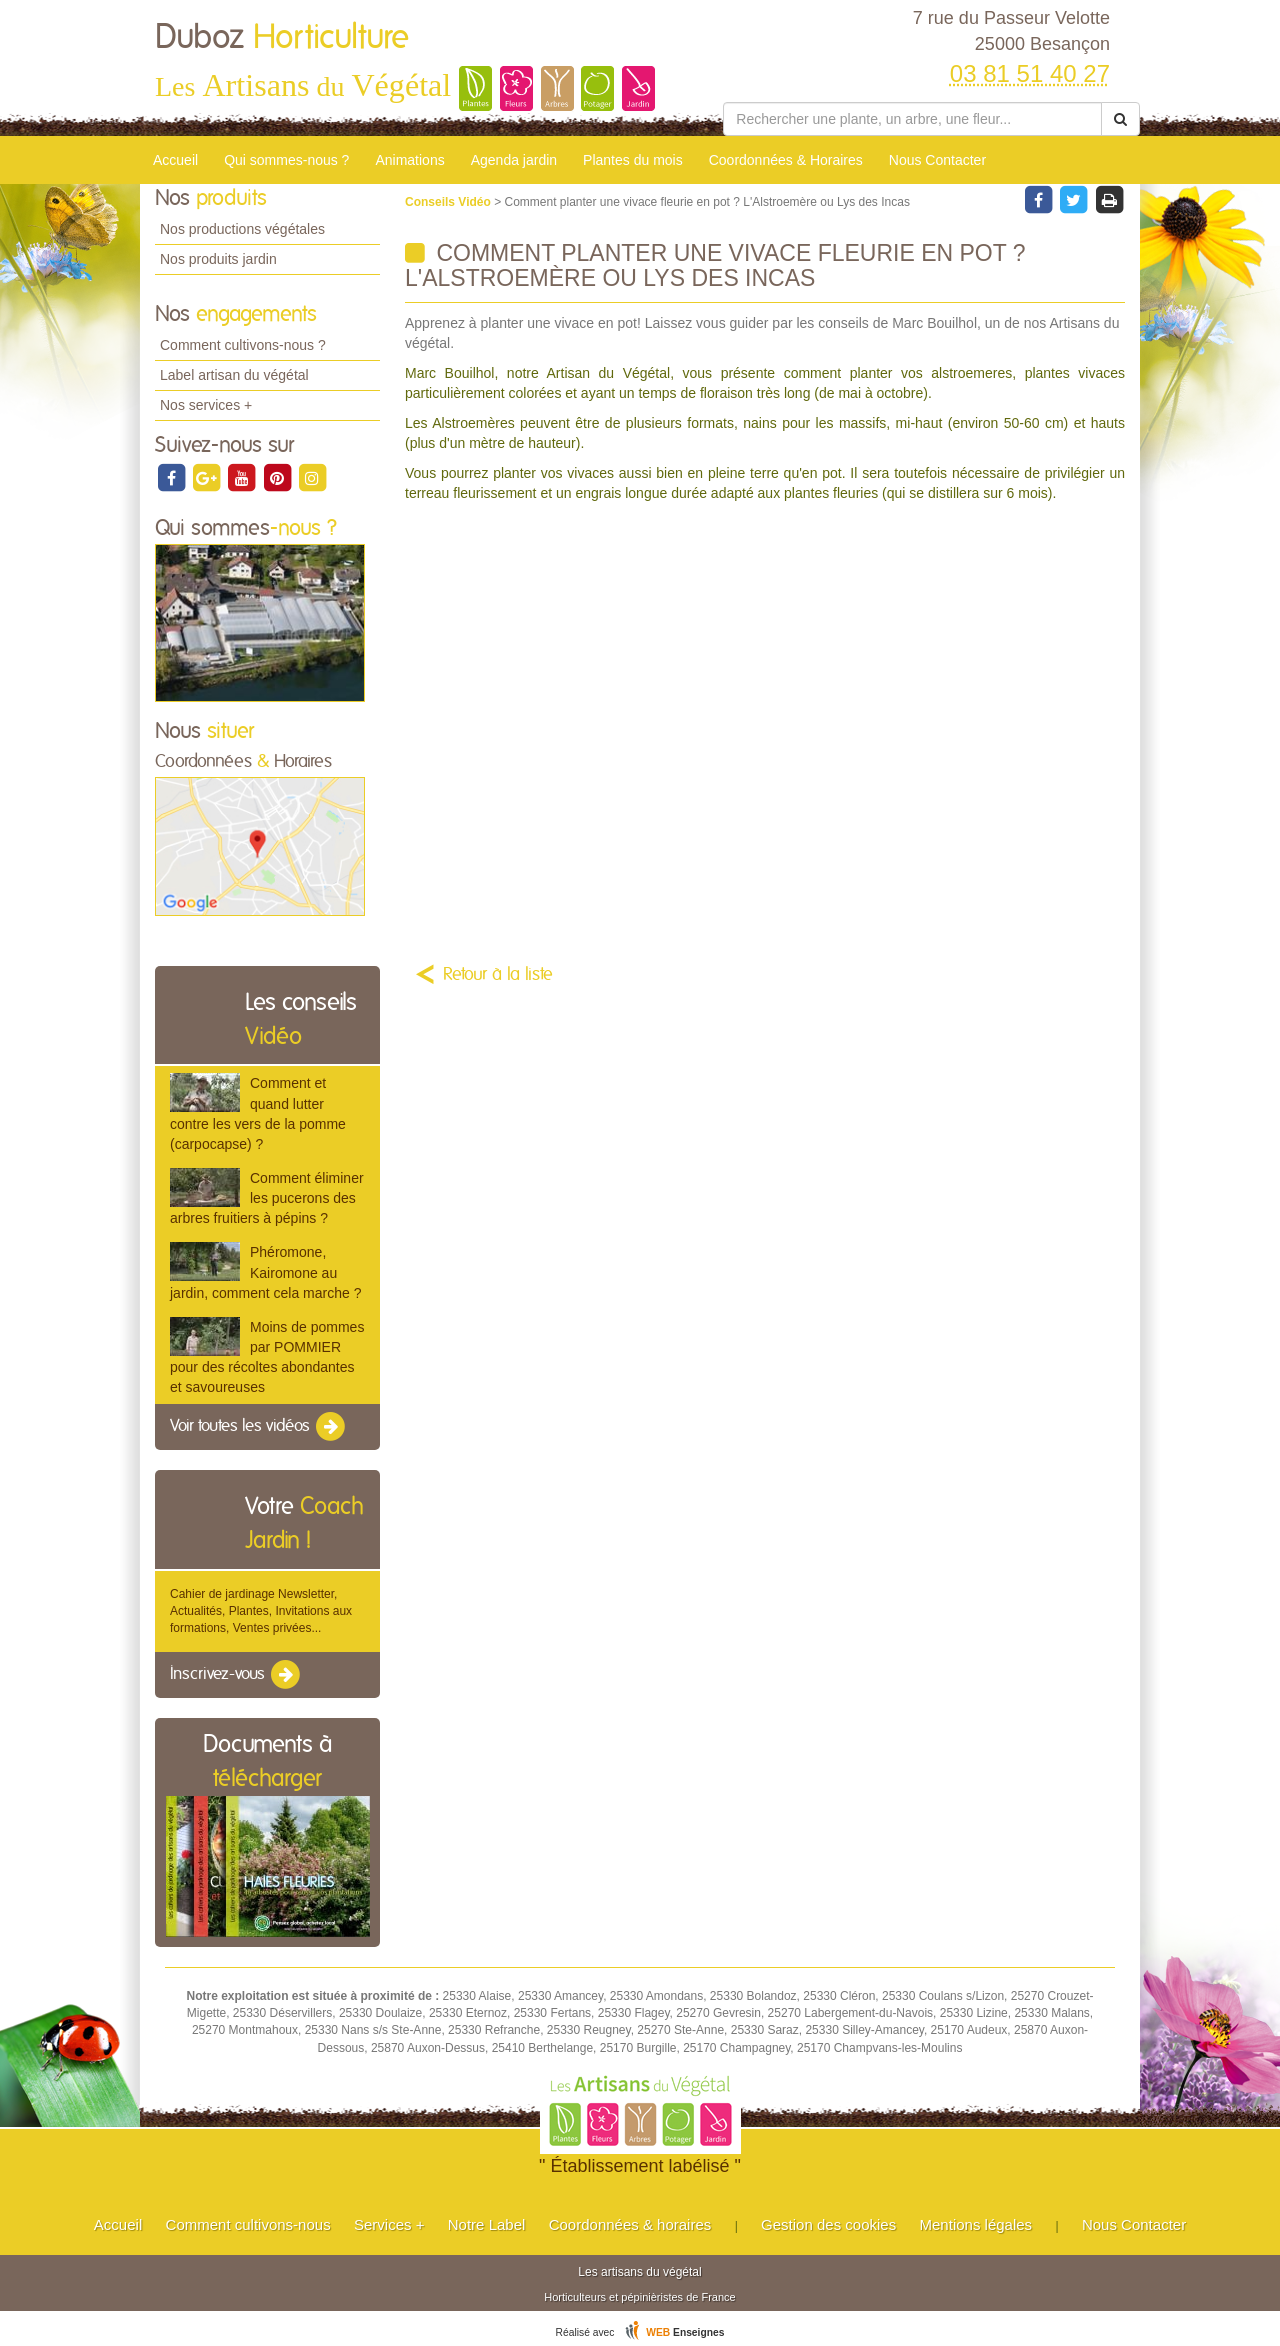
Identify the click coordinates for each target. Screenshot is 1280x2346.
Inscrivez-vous (236, 1675)
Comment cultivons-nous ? (243, 345)
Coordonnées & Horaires (786, 160)
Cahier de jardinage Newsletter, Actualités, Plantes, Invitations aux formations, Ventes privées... (261, 1611)
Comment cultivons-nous (248, 2224)
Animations (409, 160)
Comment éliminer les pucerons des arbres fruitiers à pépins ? (267, 1198)
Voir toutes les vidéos (259, 1427)
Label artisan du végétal (234, 375)
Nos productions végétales (242, 229)
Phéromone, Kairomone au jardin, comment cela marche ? (265, 1272)
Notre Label (487, 2224)
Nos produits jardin (218, 259)
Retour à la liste (498, 975)
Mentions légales (976, 2224)
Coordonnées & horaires (630, 2224)
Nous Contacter (937, 160)
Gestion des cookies (828, 2224)
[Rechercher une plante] (912, 119)
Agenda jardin (514, 160)
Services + (389, 2224)
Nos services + (206, 405)
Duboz (282, 38)
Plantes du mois (633, 160)
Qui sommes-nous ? (286, 160)
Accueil (175, 160)
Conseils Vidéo (449, 202)
